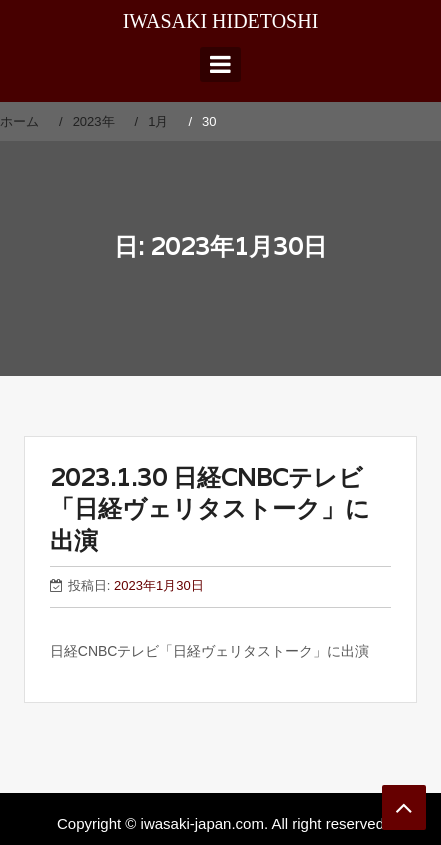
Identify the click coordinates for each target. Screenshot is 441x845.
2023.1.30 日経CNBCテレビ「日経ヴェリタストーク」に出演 (210, 508)
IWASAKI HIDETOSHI (221, 21)
